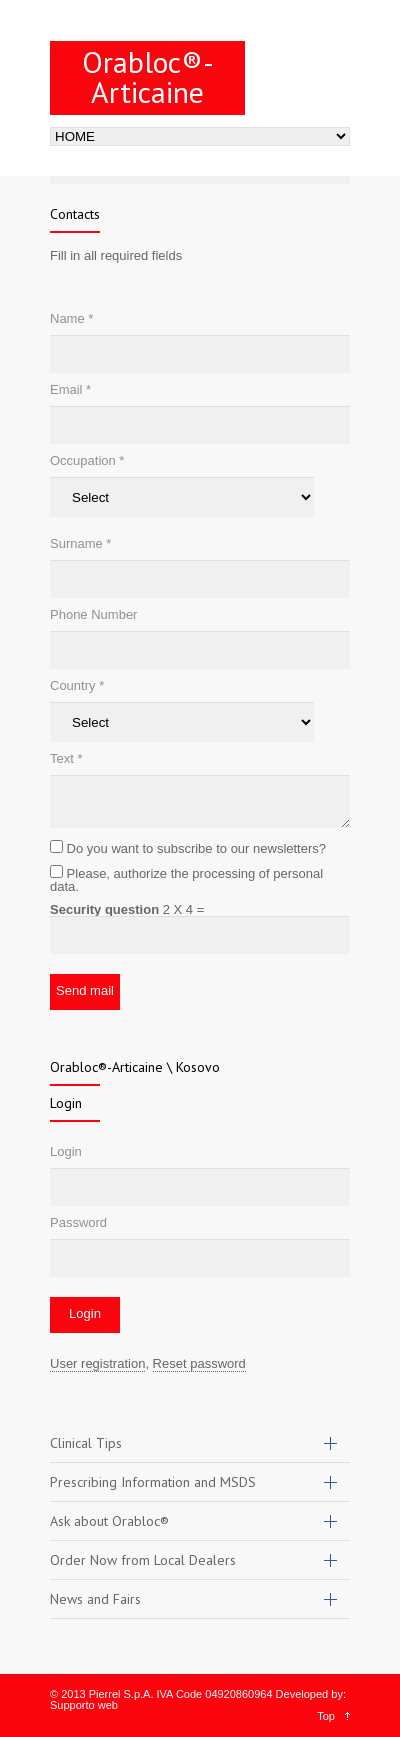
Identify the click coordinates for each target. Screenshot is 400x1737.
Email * (70, 389)
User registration (97, 1363)
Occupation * (87, 460)
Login (66, 1151)
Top (326, 1716)
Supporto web (84, 1705)
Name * (71, 318)
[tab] (200, 1443)
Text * (66, 758)
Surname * (80, 543)
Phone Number (93, 614)
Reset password (199, 1363)
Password (78, 1222)
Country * (77, 685)
